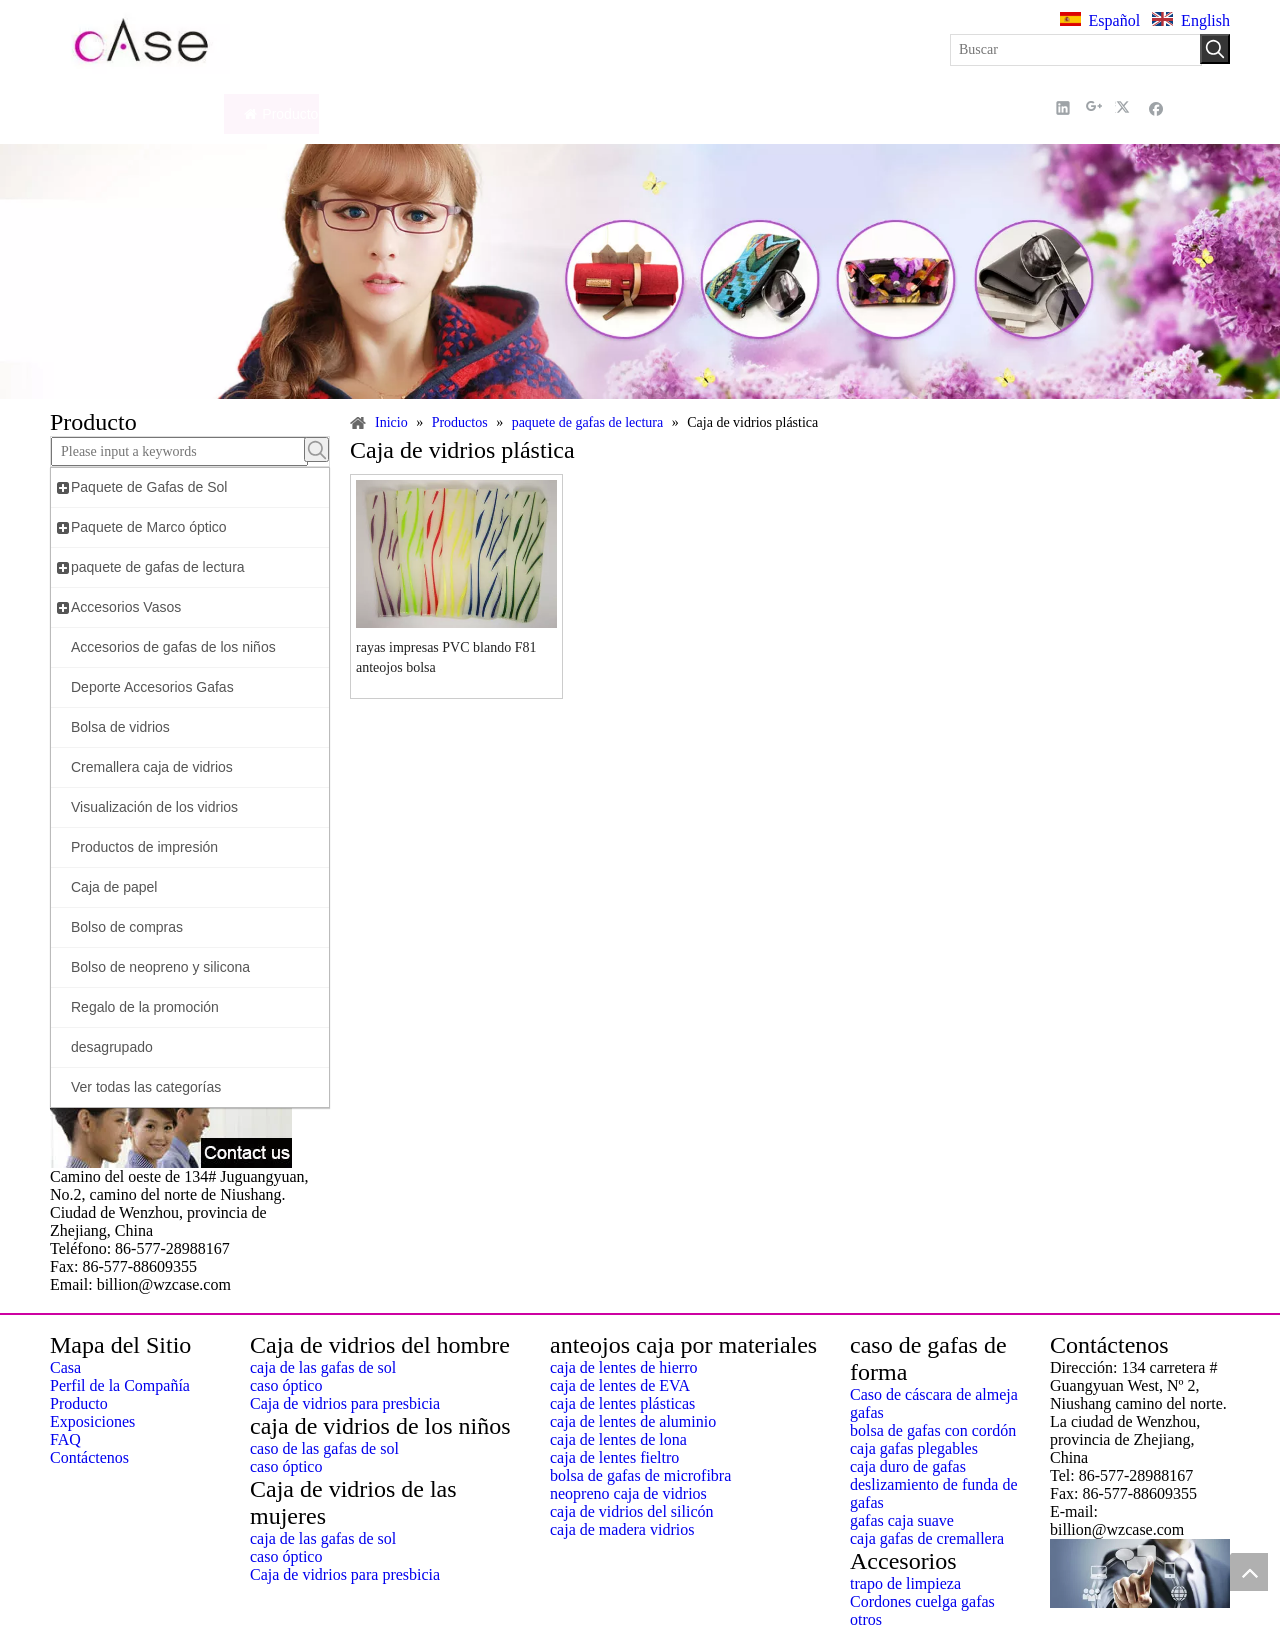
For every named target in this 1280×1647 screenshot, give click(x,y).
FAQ (65, 1439)
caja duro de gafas (908, 1466)
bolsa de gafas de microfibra (640, 1475)
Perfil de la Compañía (120, 1385)
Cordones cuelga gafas (922, 1601)
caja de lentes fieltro (614, 1457)
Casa (65, 1367)
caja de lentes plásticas (622, 1403)
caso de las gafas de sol (324, 1448)
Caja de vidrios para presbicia (345, 1403)
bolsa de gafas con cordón (933, 1430)
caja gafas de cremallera (927, 1538)
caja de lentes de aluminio (633, 1421)
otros (866, 1619)
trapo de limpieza (905, 1583)
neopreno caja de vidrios (628, 1493)
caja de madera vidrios (622, 1529)
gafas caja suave (902, 1520)
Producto (79, 1403)
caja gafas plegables (914, 1448)
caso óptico (286, 1385)
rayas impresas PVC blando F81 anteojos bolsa (446, 657)
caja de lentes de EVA (620, 1385)
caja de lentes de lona (618, 1439)
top (1249, 1572)
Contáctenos (89, 1457)
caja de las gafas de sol (323, 1367)
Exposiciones (92, 1421)
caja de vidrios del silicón (632, 1511)
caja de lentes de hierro (623, 1367)
